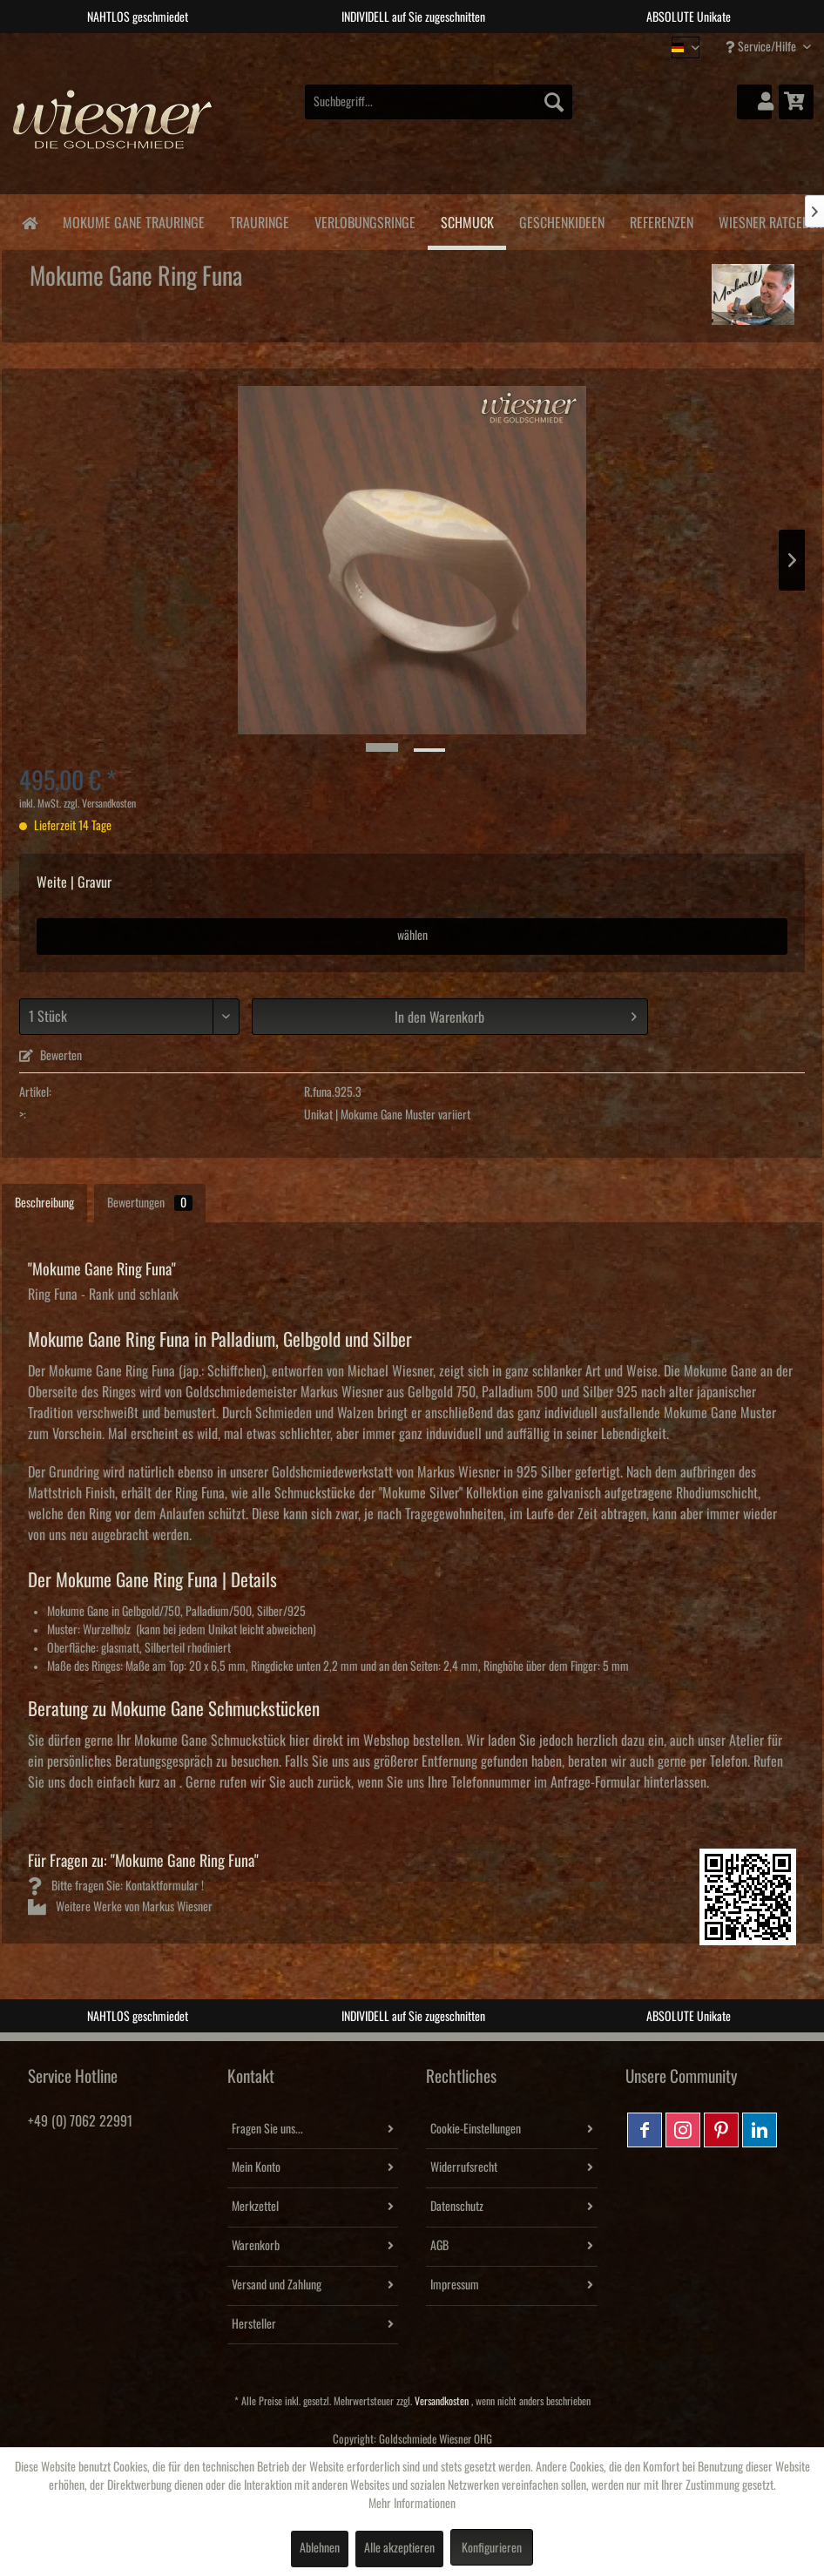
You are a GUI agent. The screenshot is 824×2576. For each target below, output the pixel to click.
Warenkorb (256, 2246)
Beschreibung (44, 1203)
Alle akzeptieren (399, 2548)
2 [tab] (399, 46)
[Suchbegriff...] (438, 102)
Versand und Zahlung (276, 2285)
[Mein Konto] (754, 102)
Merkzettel (255, 2207)
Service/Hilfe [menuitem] (762, 46)
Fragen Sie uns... (267, 2129)
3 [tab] (425, 46)
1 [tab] (373, 46)
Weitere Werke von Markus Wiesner (120, 1907)
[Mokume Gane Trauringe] (133, 220)
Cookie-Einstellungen (475, 2129)
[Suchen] (554, 102)
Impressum (454, 2285)
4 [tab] (451, 46)
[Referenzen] (661, 220)
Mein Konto (256, 2167)
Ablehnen (320, 2548)
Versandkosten (442, 2401)
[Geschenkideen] (561, 220)
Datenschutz (456, 2207)
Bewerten (50, 1056)
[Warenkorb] (796, 102)
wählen (412, 936)
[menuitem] (438, 102)
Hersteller (254, 2324)
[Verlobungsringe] (364, 220)
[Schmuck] (467, 222)
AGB (439, 2246)
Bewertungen (149, 1203)
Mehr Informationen (412, 2504)
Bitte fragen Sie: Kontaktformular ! (116, 1886)
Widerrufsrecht (463, 2167)
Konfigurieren (492, 2548)
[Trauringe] (259, 220)
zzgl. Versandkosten (100, 803)
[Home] (29, 221)
